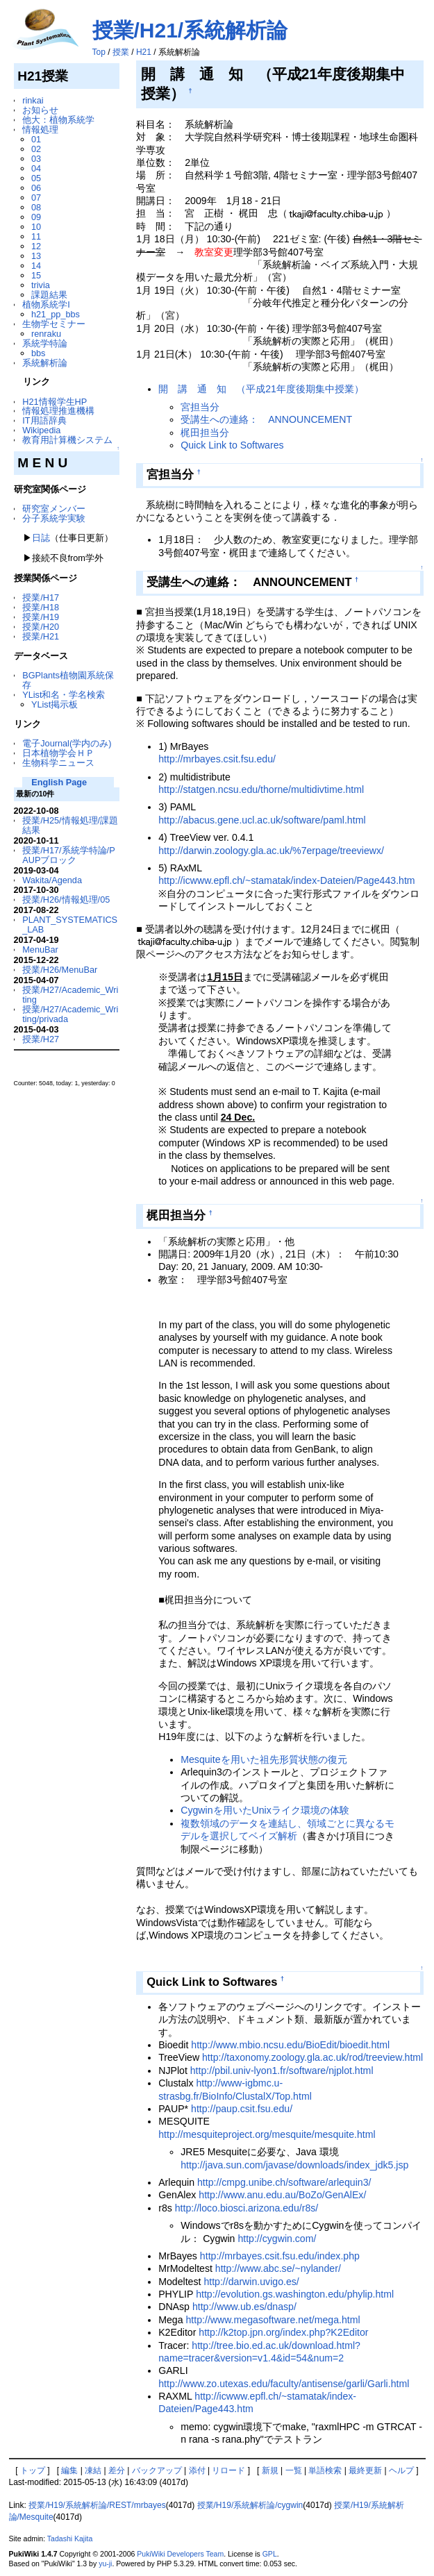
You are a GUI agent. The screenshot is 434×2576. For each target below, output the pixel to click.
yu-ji (105, 2563)
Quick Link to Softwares (232, 445)
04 (36, 168)
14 (36, 265)
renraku (46, 333)
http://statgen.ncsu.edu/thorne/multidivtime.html (261, 789)
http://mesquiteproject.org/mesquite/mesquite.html (266, 2134)
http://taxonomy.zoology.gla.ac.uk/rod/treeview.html (312, 2057)
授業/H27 (40, 1039)
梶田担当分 (205, 432)
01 (36, 139)
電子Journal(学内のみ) (66, 743)
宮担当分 (200, 406)
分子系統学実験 (53, 518)
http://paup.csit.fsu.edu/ (241, 2108)
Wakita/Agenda (52, 880)
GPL (269, 2554)
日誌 (41, 538)
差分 (116, 2470)
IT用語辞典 (44, 420)
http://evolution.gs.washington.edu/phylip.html (295, 2294)
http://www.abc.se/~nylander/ (278, 2268)
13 (36, 256)
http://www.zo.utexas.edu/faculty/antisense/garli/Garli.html (283, 2383)
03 (36, 158)
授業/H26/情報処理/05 (66, 899)
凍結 (93, 2470)
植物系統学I (46, 304)
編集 (69, 2470)
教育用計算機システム (67, 440)
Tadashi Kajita (69, 2538)
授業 (120, 52)
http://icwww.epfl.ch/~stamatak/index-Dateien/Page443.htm (286, 880)
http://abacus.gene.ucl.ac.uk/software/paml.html (261, 820)
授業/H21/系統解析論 (190, 30)
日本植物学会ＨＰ (58, 753)
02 (36, 149)
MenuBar (40, 949)
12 (36, 246)
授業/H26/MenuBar (59, 969)
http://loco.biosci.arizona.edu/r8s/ (247, 2208)
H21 (143, 52)
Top (99, 52)
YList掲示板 (54, 704)
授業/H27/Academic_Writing (70, 995)
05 (36, 178)
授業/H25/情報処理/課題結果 (70, 825)
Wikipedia (41, 430)
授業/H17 (40, 597)
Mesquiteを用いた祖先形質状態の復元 (264, 1759)
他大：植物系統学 (58, 120)
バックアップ (157, 2470)
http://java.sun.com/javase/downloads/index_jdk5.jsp (294, 2165)
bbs (38, 353)
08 (36, 207)
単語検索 (325, 2470)
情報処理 (40, 129)
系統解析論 (44, 363)
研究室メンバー (53, 508)
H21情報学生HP (54, 401)
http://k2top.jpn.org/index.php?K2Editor (283, 2332)
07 (36, 197)
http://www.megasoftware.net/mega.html (272, 2319)
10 (36, 226)
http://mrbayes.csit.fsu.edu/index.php (280, 2255)
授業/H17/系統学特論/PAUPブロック (68, 855)
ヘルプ (401, 2470)
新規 (270, 2470)
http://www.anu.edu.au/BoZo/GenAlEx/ (282, 2194)
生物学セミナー (53, 324)
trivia (40, 285)
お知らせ (40, 110)
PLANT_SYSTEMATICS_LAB (69, 924)
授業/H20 (40, 626)
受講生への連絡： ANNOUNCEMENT (266, 419)
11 (36, 236)
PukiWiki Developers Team (180, 2554)
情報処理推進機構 (58, 410)
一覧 (293, 2470)
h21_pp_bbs (55, 314)
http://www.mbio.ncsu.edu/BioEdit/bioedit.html (290, 2044)
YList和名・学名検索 (63, 694)
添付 (197, 2470)
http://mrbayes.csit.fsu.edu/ (217, 758)
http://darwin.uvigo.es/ (251, 2281)
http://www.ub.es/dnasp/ (244, 2306)
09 (36, 217)
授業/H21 (40, 636)
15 (36, 275)
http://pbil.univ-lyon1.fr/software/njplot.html (282, 2070)
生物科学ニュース (58, 763)
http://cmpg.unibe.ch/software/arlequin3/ (284, 2182)
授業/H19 (40, 617)
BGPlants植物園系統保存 (68, 680)
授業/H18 (40, 607)
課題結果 (49, 295)
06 (36, 188)
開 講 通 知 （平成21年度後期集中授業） (261, 388)
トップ (32, 2470)
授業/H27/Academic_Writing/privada (70, 1014)
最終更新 (365, 2470)
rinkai (32, 100)
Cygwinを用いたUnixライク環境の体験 (265, 1810)
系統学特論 (44, 343)
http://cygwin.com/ (276, 2238)
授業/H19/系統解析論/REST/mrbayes (97, 2505)
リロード (228, 2470)
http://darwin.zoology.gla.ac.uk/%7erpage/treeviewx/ (271, 850)
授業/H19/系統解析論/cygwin (250, 2505)
